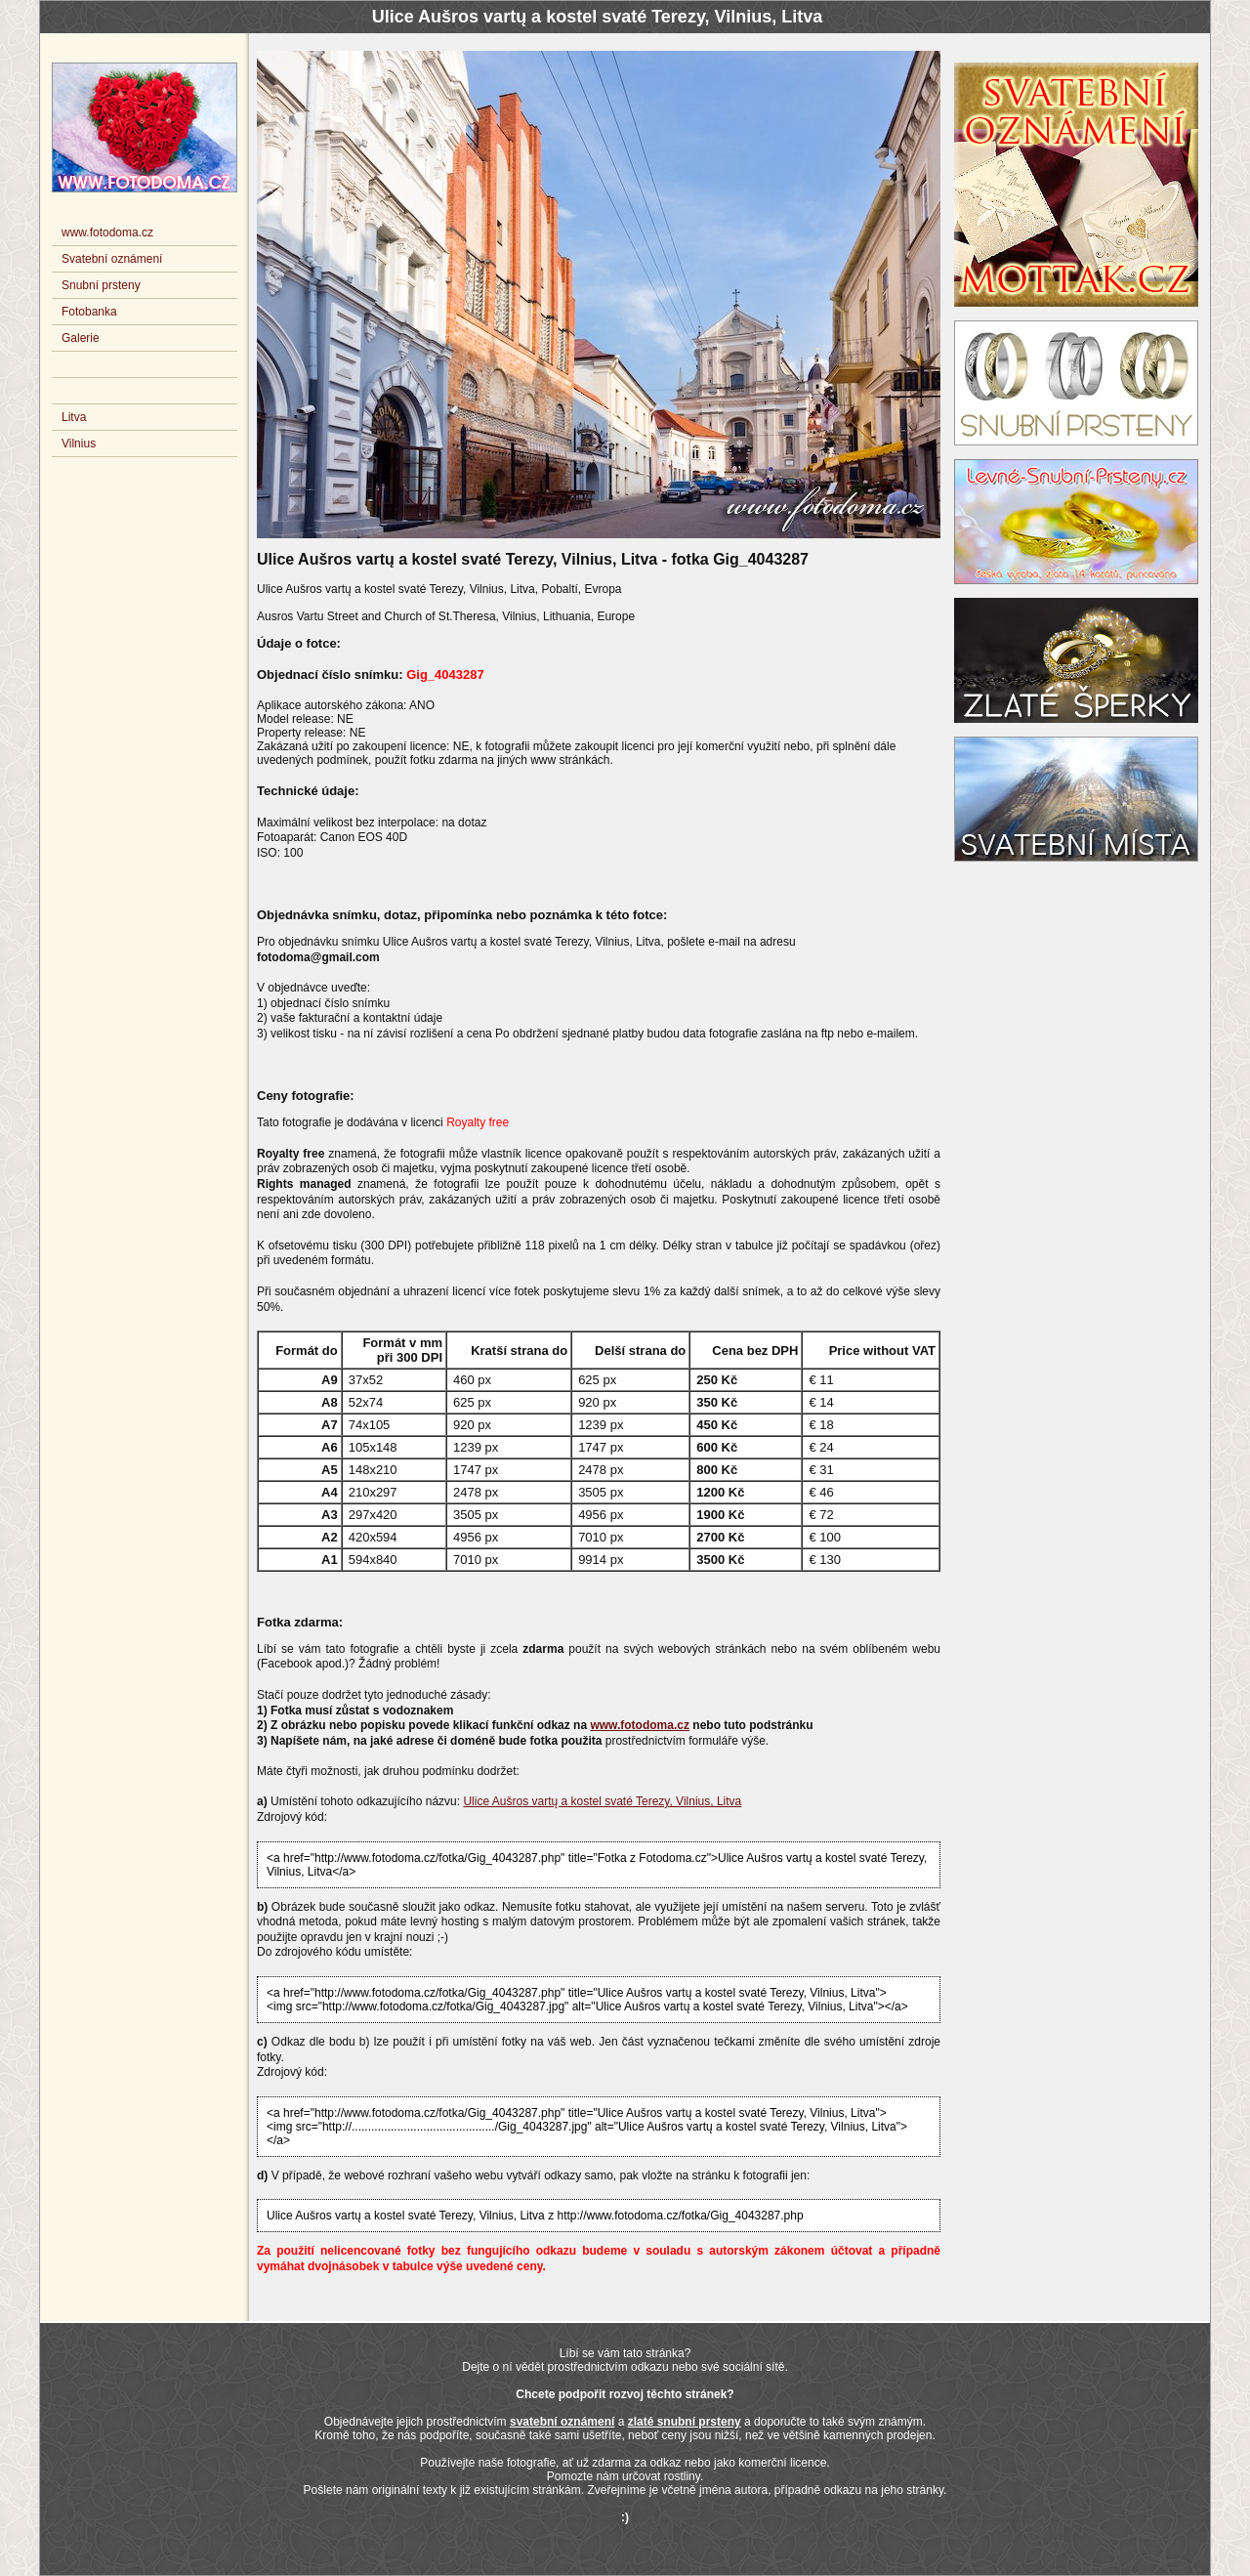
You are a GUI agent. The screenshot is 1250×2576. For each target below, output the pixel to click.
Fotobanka (89, 311)
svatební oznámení (562, 2421)
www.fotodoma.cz (639, 1725)
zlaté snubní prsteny (684, 2421)
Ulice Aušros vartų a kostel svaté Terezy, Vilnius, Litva (602, 1801)
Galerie (81, 338)
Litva (74, 417)
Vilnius (79, 443)
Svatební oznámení (112, 259)
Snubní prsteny (101, 285)
